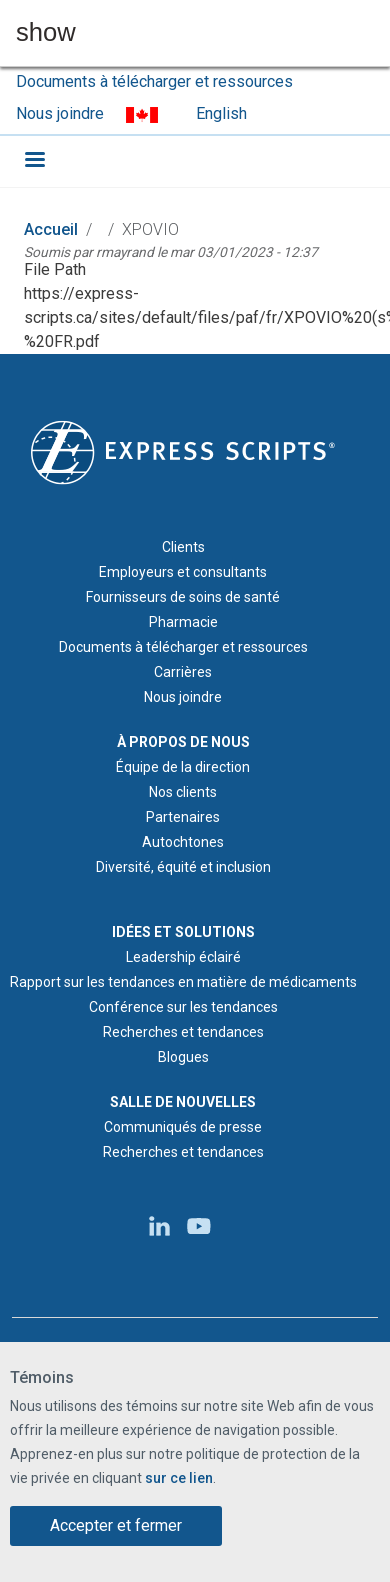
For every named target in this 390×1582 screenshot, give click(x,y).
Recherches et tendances (183, 1032)
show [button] (46, 33)
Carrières (183, 672)
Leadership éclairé (183, 957)
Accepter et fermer (116, 1526)
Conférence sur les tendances (183, 1007)
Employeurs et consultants (183, 572)
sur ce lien (179, 1479)
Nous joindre (60, 113)
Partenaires (183, 817)
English (221, 113)
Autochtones (183, 842)
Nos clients (183, 792)
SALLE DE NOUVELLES (183, 1102)
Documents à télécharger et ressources (154, 81)
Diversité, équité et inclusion (183, 867)
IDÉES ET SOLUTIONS (183, 932)
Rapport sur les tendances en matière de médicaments (183, 982)
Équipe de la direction (183, 767)
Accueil (51, 229)
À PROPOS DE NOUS (183, 742)
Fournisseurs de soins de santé (183, 597)
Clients (183, 547)
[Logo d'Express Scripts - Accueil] (183, 451)
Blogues (183, 1057)
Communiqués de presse (183, 1127)
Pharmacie (183, 622)
